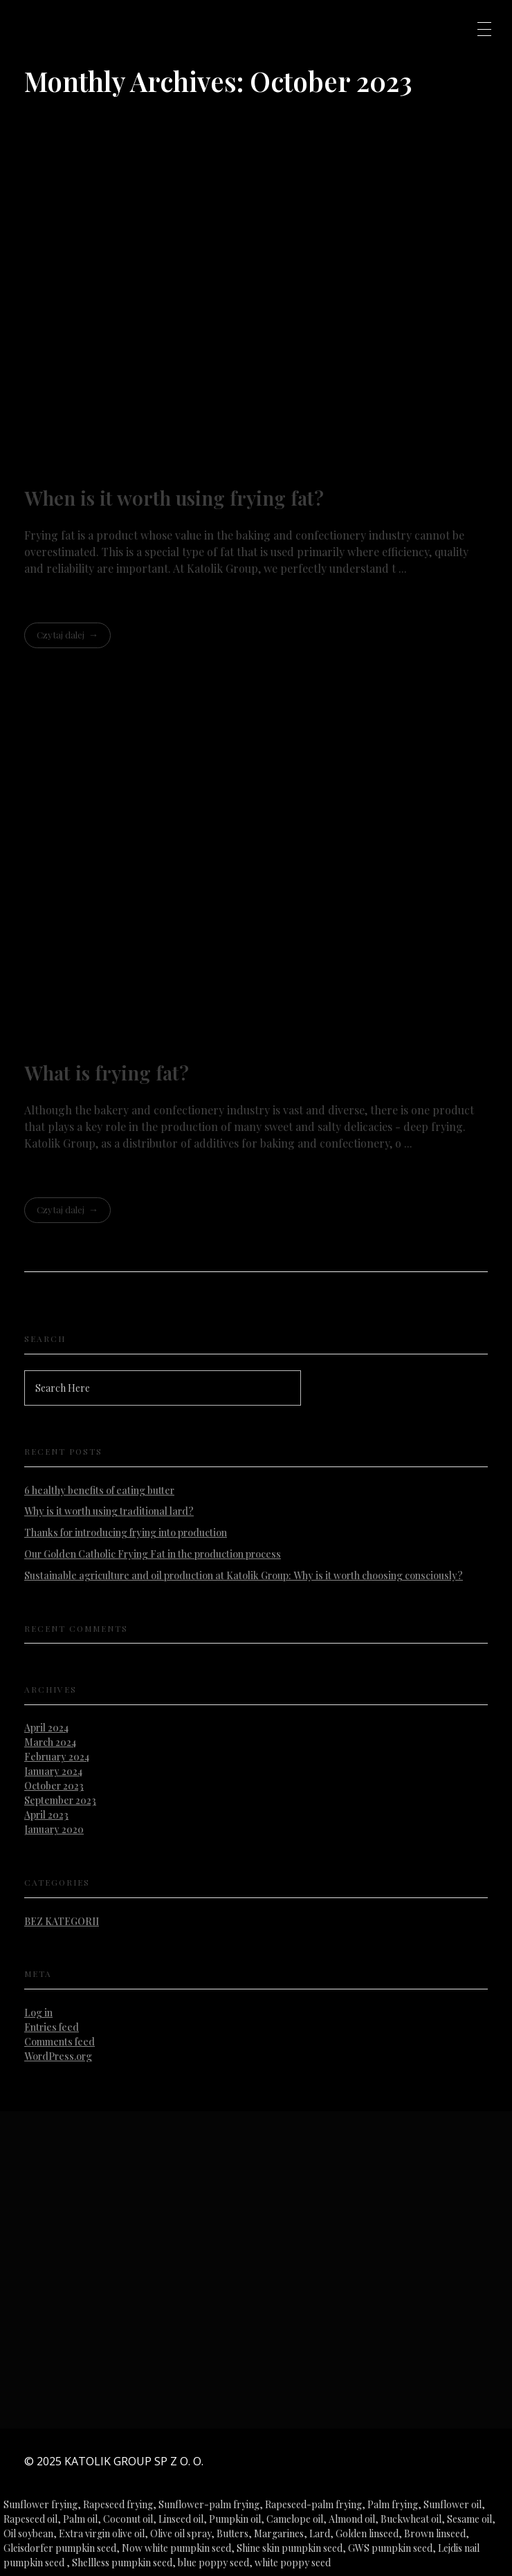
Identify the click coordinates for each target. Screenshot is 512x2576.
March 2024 (50, 1742)
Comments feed (59, 2041)
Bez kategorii (61, 1921)
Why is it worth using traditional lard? (109, 1511)
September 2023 (60, 1800)
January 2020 (54, 1829)
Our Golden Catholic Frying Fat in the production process (152, 1554)
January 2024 (53, 1771)
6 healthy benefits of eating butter (99, 1490)
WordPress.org (58, 2056)
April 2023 (46, 1814)
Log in (38, 2012)
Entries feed (51, 2027)
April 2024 (46, 1727)
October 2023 (54, 1785)
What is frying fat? (106, 1072)
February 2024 (56, 1756)
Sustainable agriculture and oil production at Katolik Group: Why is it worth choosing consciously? (243, 1575)
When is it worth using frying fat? (174, 497)
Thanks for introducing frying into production (125, 1532)
